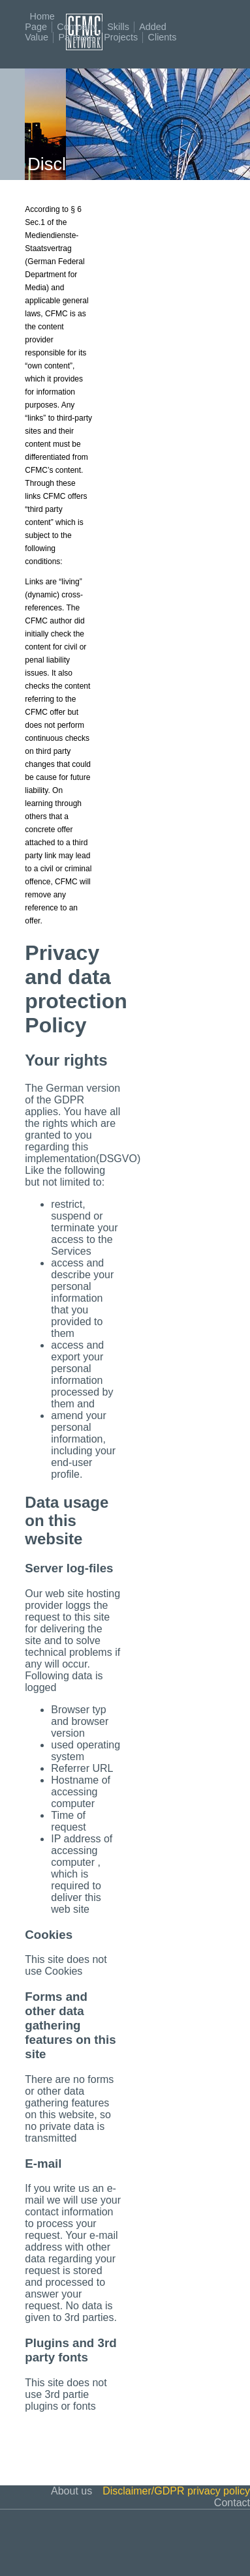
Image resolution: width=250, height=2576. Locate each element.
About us (71, 2490)
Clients (162, 37)
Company (77, 27)
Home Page (40, 21)
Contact (232, 2502)
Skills (118, 27)
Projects (121, 37)
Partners (75, 37)
